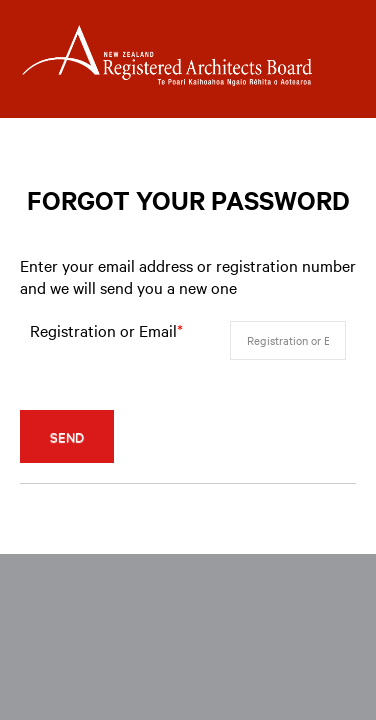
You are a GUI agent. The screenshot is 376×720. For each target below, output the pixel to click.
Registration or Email (106, 330)
